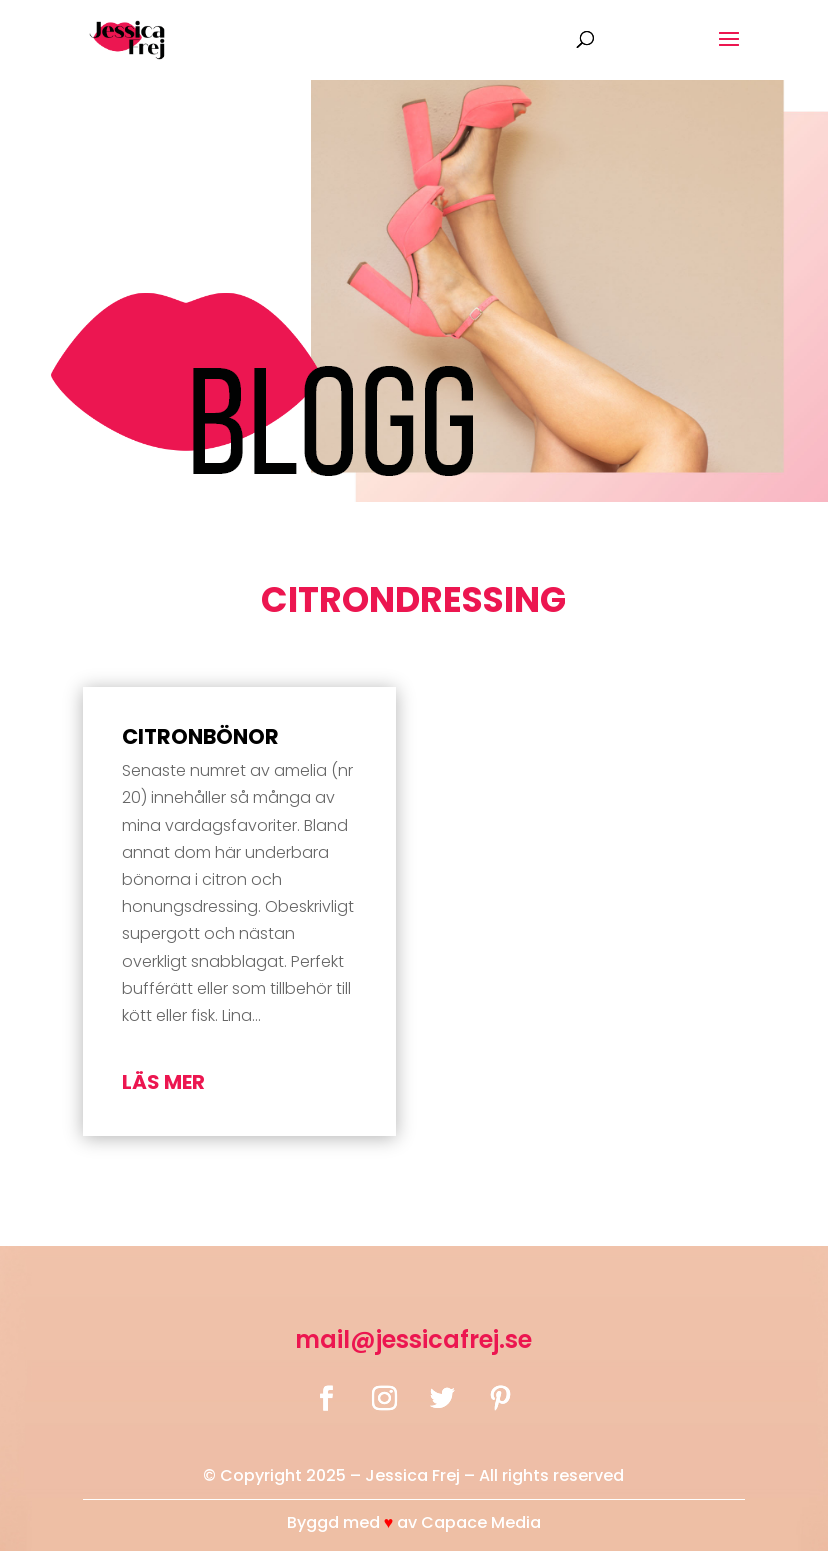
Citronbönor (200, 736)
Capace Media (481, 1522)
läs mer (163, 1082)
